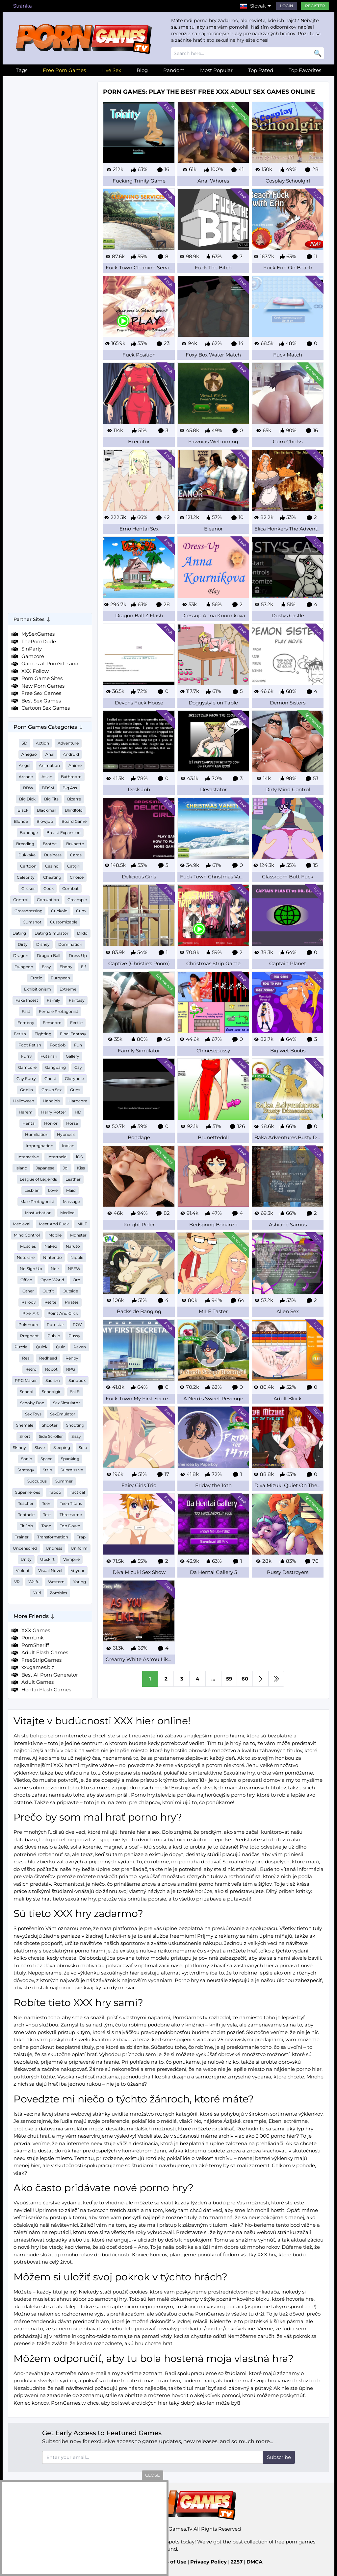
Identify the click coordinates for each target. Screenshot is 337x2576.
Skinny (19, 1447)
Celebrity (26, 877)
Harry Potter (53, 1112)
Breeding (25, 843)
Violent (23, 1570)
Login (286, 5)
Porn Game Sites (42, 678)
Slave (40, 1447)
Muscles (28, 1246)
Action (42, 743)
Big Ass (70, 787)
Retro (31, 1369)
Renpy (71, 1358)
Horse (72, 1123)
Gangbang (55, 1067)
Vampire (71, 1559)
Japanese (45, 1167)
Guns (75, 1089)
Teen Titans (71, 1503)
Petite (50, 1302)
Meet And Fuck (54, 1223)
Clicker (28, 888)
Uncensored (25, 1548)
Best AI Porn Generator (49, 1675)
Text (47, 1514)
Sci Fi (75, 1391)
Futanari (48, 1056)
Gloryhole (74, 1078)
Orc (76, 1279)
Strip (47, 1469)
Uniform (79, 1548)
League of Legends (38, 1179)
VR (17, 1581)
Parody (28, 1302)
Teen (46, 1503)
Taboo (55, 1492)
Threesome (71, 1514)
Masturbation (38, 1212)
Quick (41, 1346)
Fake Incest (26, 1000)
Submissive (72, 1469)
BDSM (48, 787)
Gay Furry (26, 1078)
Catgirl (73, 866)
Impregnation (39, 1145)
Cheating (52, 877)
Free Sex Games (41, 693)
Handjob (51, 1100)
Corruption (48, 899)
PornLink (32, 1637)
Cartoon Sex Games (45, 708)
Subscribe (279, 2457)
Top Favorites (305, 70)
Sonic (26, 1458)
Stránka (22, 6)
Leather (73, 1179)
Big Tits (51, 799)
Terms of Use (169, 2562)
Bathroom (71, 776)
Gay (78, 1067)
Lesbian (31, 1190)
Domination (70, 944)
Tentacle (26, 1514)
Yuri (37, 1592)
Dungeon (23, 966)
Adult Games (37, 1682)
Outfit (48, 1290)
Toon (46, 1525)
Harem (26, 1112)
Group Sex (51, 1089)
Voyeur (78, 1570)
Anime (75, 765)
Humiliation (36, 1134)
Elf (83, 966)
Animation (49, 765)
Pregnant (29, 1335)
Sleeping (61, 1447)
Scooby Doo (32, 1402)
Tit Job (26, 1525)
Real (26, 1358)
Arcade (26, 776)
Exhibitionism (37, 989)
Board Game (74, 821)
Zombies (58, 1592)
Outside (70, 1290)
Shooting (75, 1425)
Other (28, 1290)
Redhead (48, 1358)
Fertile (76, 1022)
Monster (78, 1235)
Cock (48, 888)
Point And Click (62, 1313)
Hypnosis (66, 1134)
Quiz (60, 1346)
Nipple (76, 1257)
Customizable (63, 922)
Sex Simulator (66, 1402)
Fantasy (77, 1000)
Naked (50, 1246)
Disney (43, 944)
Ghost (50, 1078)
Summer (64, 1481)
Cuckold (59, 910)
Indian (68, 1145)
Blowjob (45, 821)
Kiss (81, 1167)
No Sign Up (31, 1268)
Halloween (23, 1100)
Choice (77, 877)
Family (53, 1000)
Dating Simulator (51, 933)
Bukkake (27, 854)
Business (53, 854)
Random (174, 70)
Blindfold (74, 810)
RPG (70, 1369)
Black (22, 810)
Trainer (22, 1536)
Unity (26, 1559)
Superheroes (27, 1492)
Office (26, 1279)
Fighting (43, 1033)
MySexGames (38, 634)
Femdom (52, 1022)
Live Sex (111, 70)
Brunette (75, 843)
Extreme (68, 989)
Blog (142, 70)
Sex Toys (33, 1413)
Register (315, 5)
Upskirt (47, 1559)
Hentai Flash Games (46, 1689)
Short (24, 1436)
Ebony (66, 966)
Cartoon (28, 866)
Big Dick (27, 799)
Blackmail (46, 810)
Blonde (21, 821)
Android (71, 754)
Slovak (258, 6)
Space (46, 1458)
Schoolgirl (52, 1391)
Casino (52, 866)
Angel (24, 765)
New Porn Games (43, 686)
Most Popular (216, 70)
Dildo (82, 933)
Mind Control (27, 1235)
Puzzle (20, 1346)
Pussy (74, 1335)
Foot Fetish (29, 1045)
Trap (81, 1536)
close (152, 2475)
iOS (79, 1156)
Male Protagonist (37, 1201)
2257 (237, 2562)
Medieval (21, 1223)
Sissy (76, 1436)
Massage (71, 1201)
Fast (26, 1011)
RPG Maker (26, 1380)
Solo (83, 1447)
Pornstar (55, 1324)
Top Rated (260, 70)
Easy (46, 966)
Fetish (20, 1033)
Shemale (24, 1425)
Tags (21, 70)
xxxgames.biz (37, 1667)
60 (245, 1679)
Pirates (72, 1302)
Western (56, 1581)
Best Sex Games (41, 701)
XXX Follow (35, 671)
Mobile (55, 1235)
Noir (55, 1268)
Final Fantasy (73, 1033)
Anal (49, 754)
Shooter (50, 1425)
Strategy (25, 1469)
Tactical (77, 1492)
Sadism (52, 1380)
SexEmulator (62, 1413)
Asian (46, 776)
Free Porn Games (64, 70)
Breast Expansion (63, 832)
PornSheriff (35, 1645)
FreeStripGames (41, 1660)
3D (24, 743)
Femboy (25, 1022)
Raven (79, 1346)
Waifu (33, 1581)
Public (53, 1335)
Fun (78, 1045)
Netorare (26, 1257)
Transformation (52, 1536)
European (60, 977)
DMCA (254, 2562)
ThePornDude (38, 641)
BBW (28, 787)
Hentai (29, 1123)
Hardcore (77, 1100)
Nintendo (52, 1257)
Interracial (57, 1156)
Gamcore (32, 656)
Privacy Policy (208, 2562)
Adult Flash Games (44, 1652)
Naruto (73, 1246)
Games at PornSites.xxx (50, 663)
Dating (19, 933)
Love (53, 1190)
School (26, 1391)
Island (21, 1167)
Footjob (57, 1045)
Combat (70, 888)
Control (20, 899)
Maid (71, 1190)
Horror (51, 1123)
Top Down (70, 1525)
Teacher (26, 1503)
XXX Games (35, 1630)
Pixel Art (30, 1313)
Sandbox (77, 1380)
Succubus (37, 1481)
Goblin (26, 1089)
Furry (26, 1056)
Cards (76, 854)
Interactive (28, 1156)
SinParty (31, 649)
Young (79, 1581)
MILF (82, 1223)
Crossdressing (28, 910)
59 (229, 1679)
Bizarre (74, 799)
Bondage (29, 832)
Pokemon (28, 1324)
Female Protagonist (58, 1011)
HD (78, 1112)
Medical (67, 1212)
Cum (81, 910)
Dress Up (78, 955)
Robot (51, 1369)
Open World (52, 1279)
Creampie (77, 899)
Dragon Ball (48, 955)
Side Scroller (51, 1436)
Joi (65, 1167)
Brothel (50, 843)
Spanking (70, 1458)
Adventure (68, 743)
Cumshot (32, 922)
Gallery (72, 1056)
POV (77, 1324)
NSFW (74, 1268)
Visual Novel (50, 1570)
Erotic (36, 977)
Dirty (23, 944)
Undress (54, 1548)
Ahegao (29, 754)
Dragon (20, 955)
